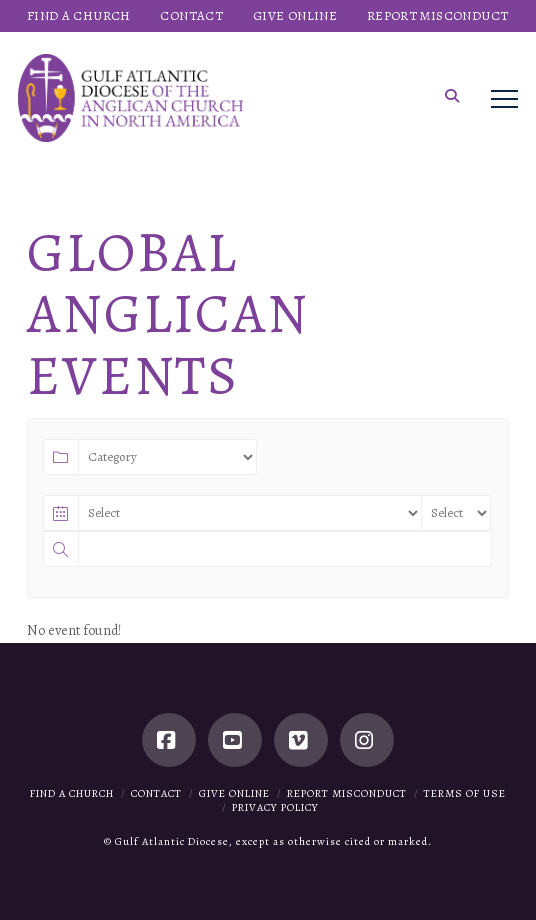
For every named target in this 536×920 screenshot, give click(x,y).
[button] (452, 96)
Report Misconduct (347, 793)
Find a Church (72, 793)
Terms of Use (465, 793)
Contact (156, 793)
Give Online (234, 793)
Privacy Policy (275, 807)
